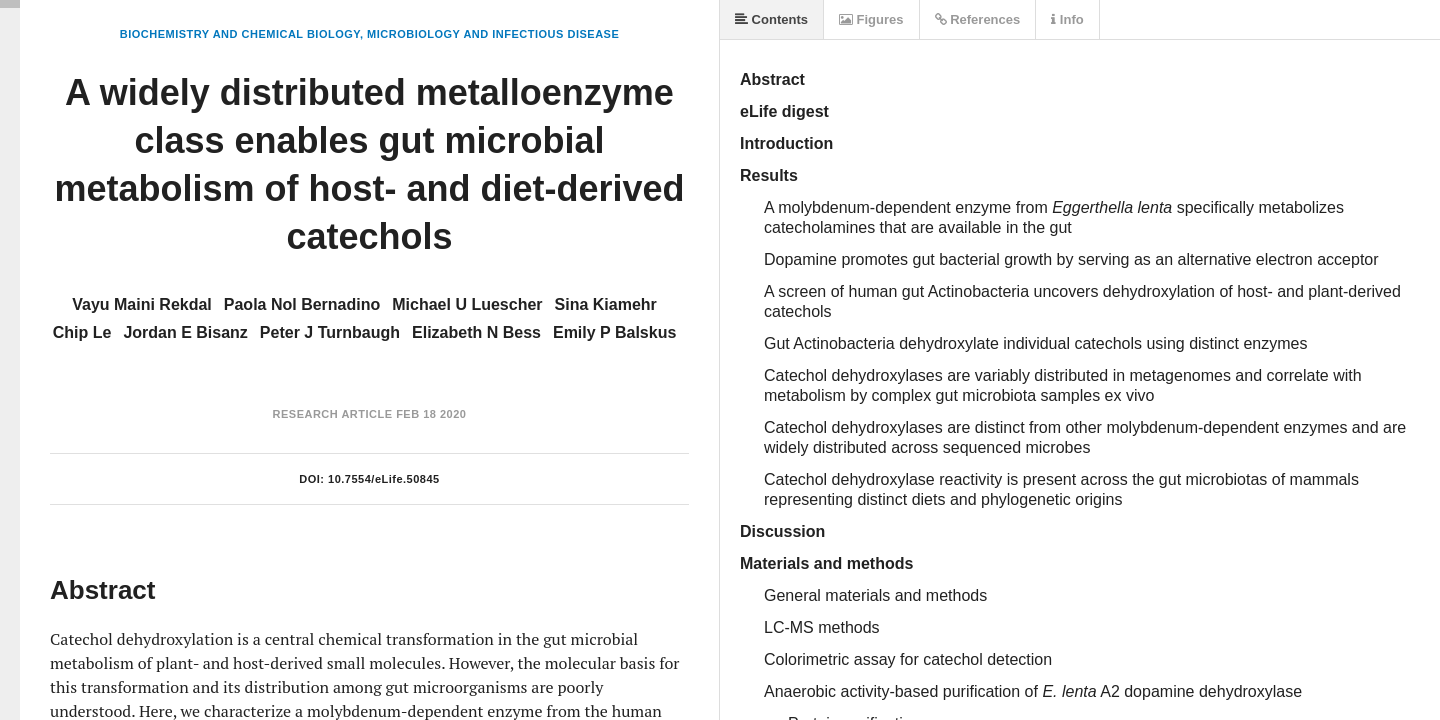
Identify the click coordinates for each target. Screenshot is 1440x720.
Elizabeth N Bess (476, 332)
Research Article (333, 414)
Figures (871, 19)
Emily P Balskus (614, 332)
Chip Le (82, 332)
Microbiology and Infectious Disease (493, 34)
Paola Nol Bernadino (302, 304)
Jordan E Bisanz (185, 332)
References (978, 19)
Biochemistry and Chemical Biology (240, 34)
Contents (771, 19)
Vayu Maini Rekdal (142, 304)
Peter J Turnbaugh (330, 332)
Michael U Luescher (467, 304)
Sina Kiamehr (606, 304)
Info (1067, 19)
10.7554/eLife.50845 (384, 479)
